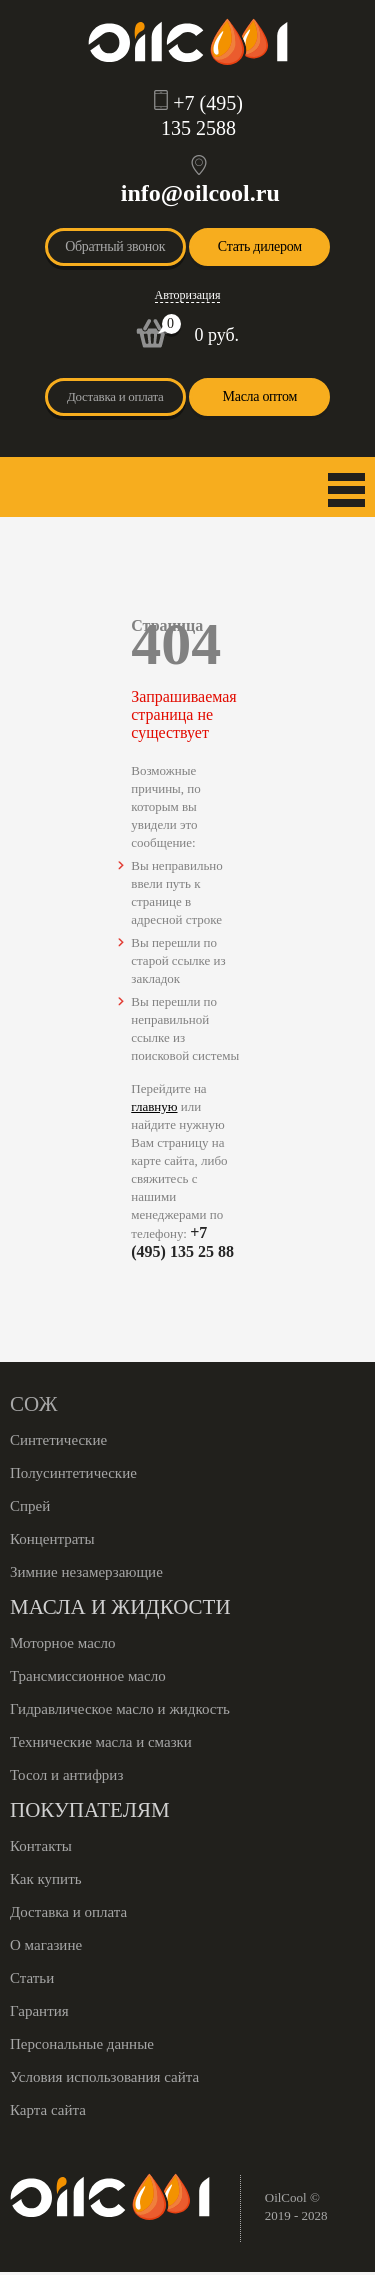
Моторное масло (62, 1643)
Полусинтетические (73, 1473)
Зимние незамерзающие (86, 1572)
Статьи (32, 1978)
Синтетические (58, 1440)
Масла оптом (260, 396)
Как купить (46, 1879)
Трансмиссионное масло (88, 1676)
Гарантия (39, 2011)
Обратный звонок (115, 246)
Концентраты (52, 1539)
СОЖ (33, 1404)
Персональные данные (82, 2044)
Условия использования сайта (104, 2077)
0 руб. (216, 335)
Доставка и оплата (115, 396)
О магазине (46, 1945)
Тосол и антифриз (66, 1775)
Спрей (30, 1506)
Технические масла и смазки (101, 1742)
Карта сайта (48, 2110)
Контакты (41, 1846)
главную (154, 1106)
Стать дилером (260, 246)
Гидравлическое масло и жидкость (120, 1709)
